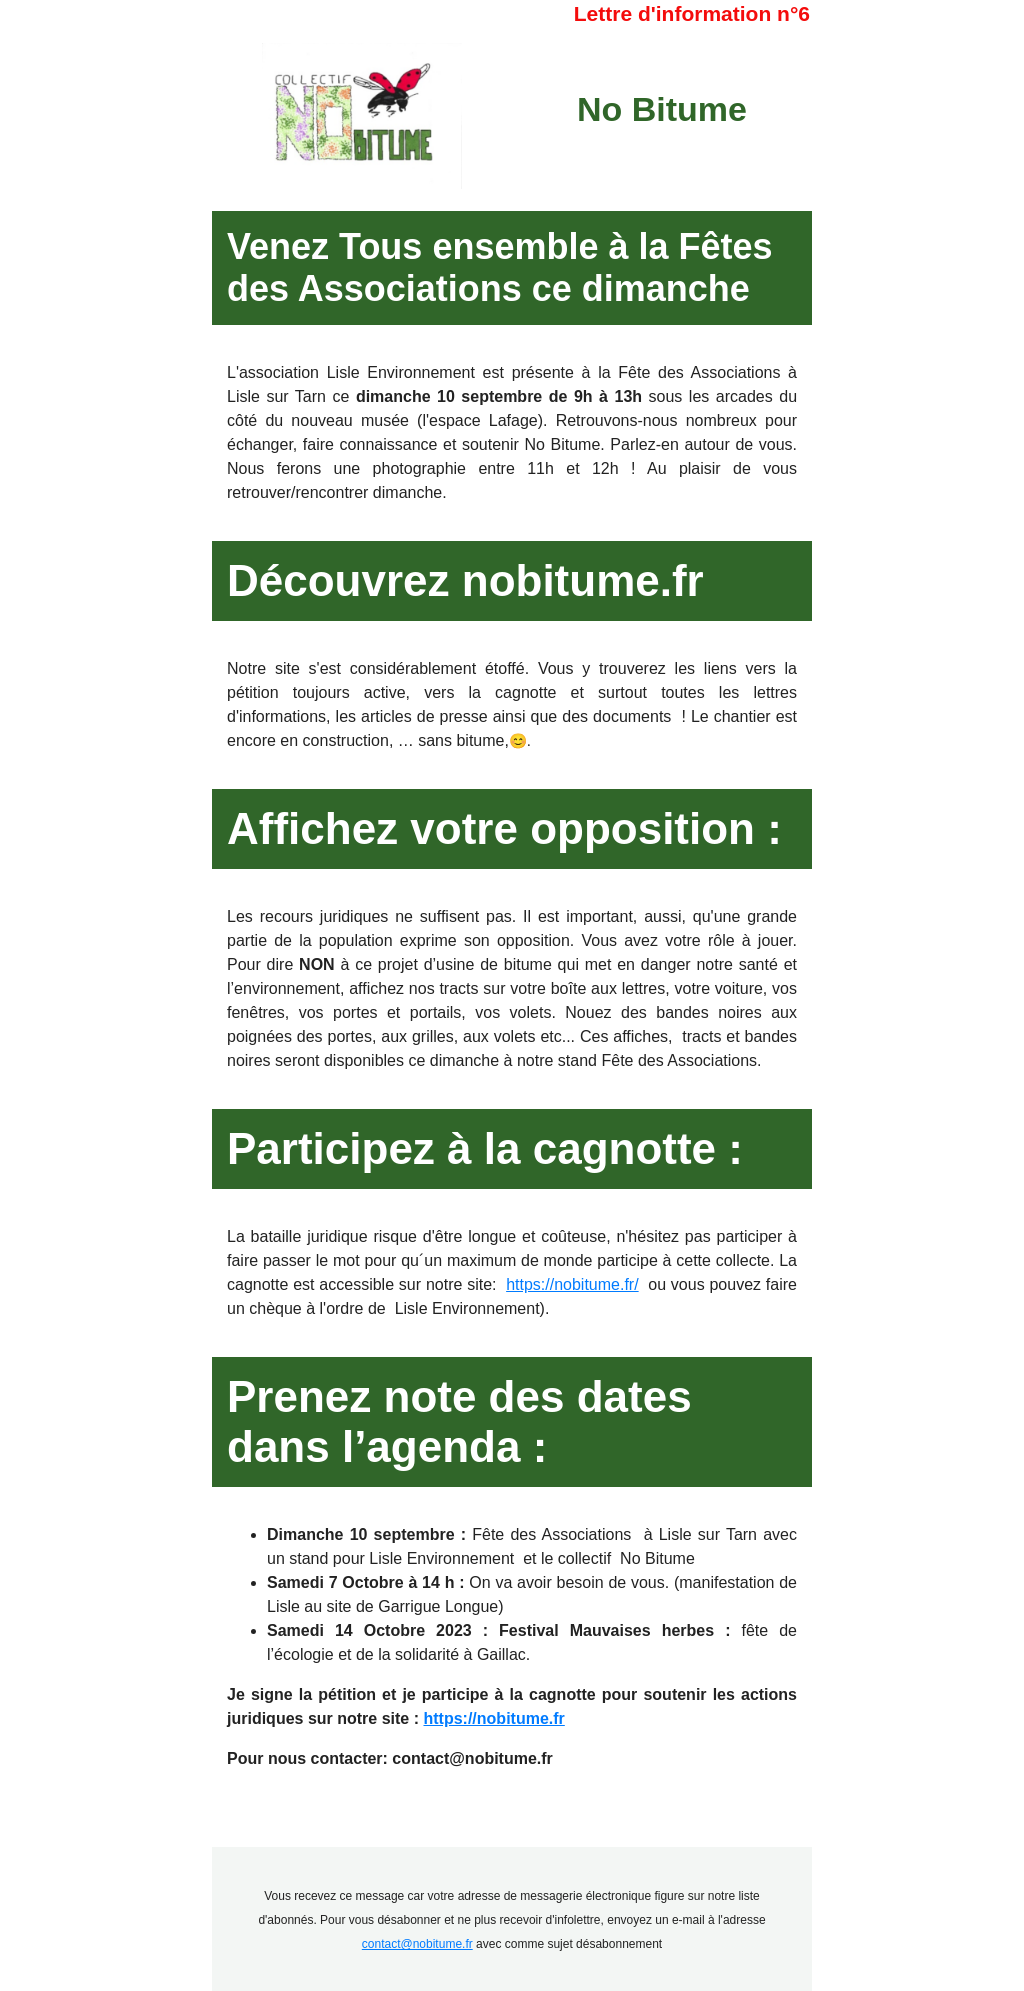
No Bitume (662, 109)
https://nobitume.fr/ (572, 1284)
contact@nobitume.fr (417, 1944)
